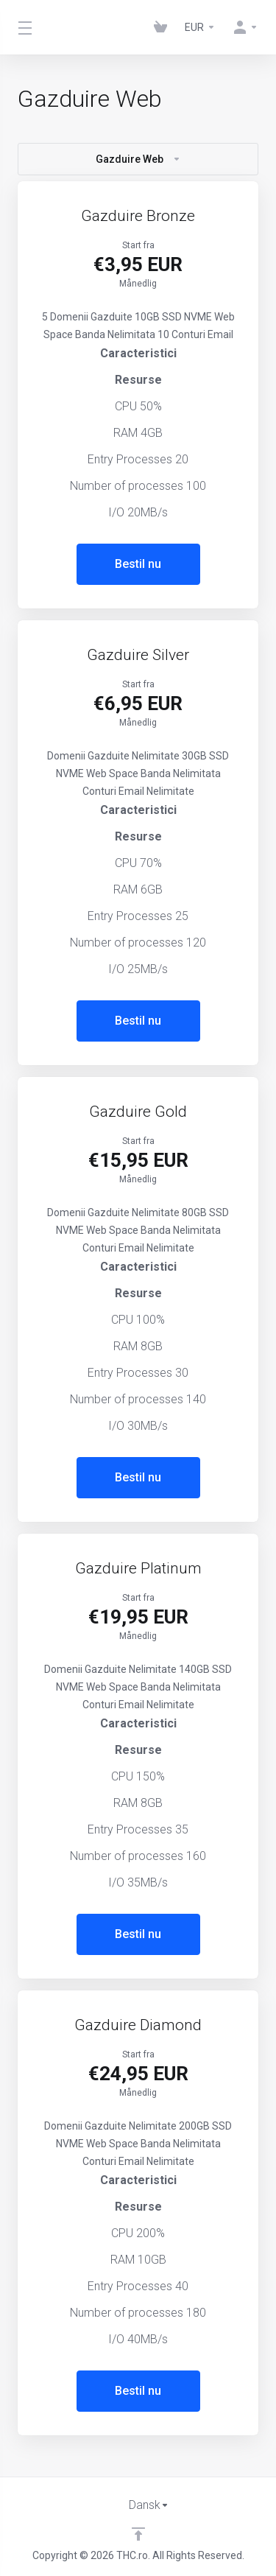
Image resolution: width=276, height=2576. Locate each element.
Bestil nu (138, 564)
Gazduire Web (138, 159)
